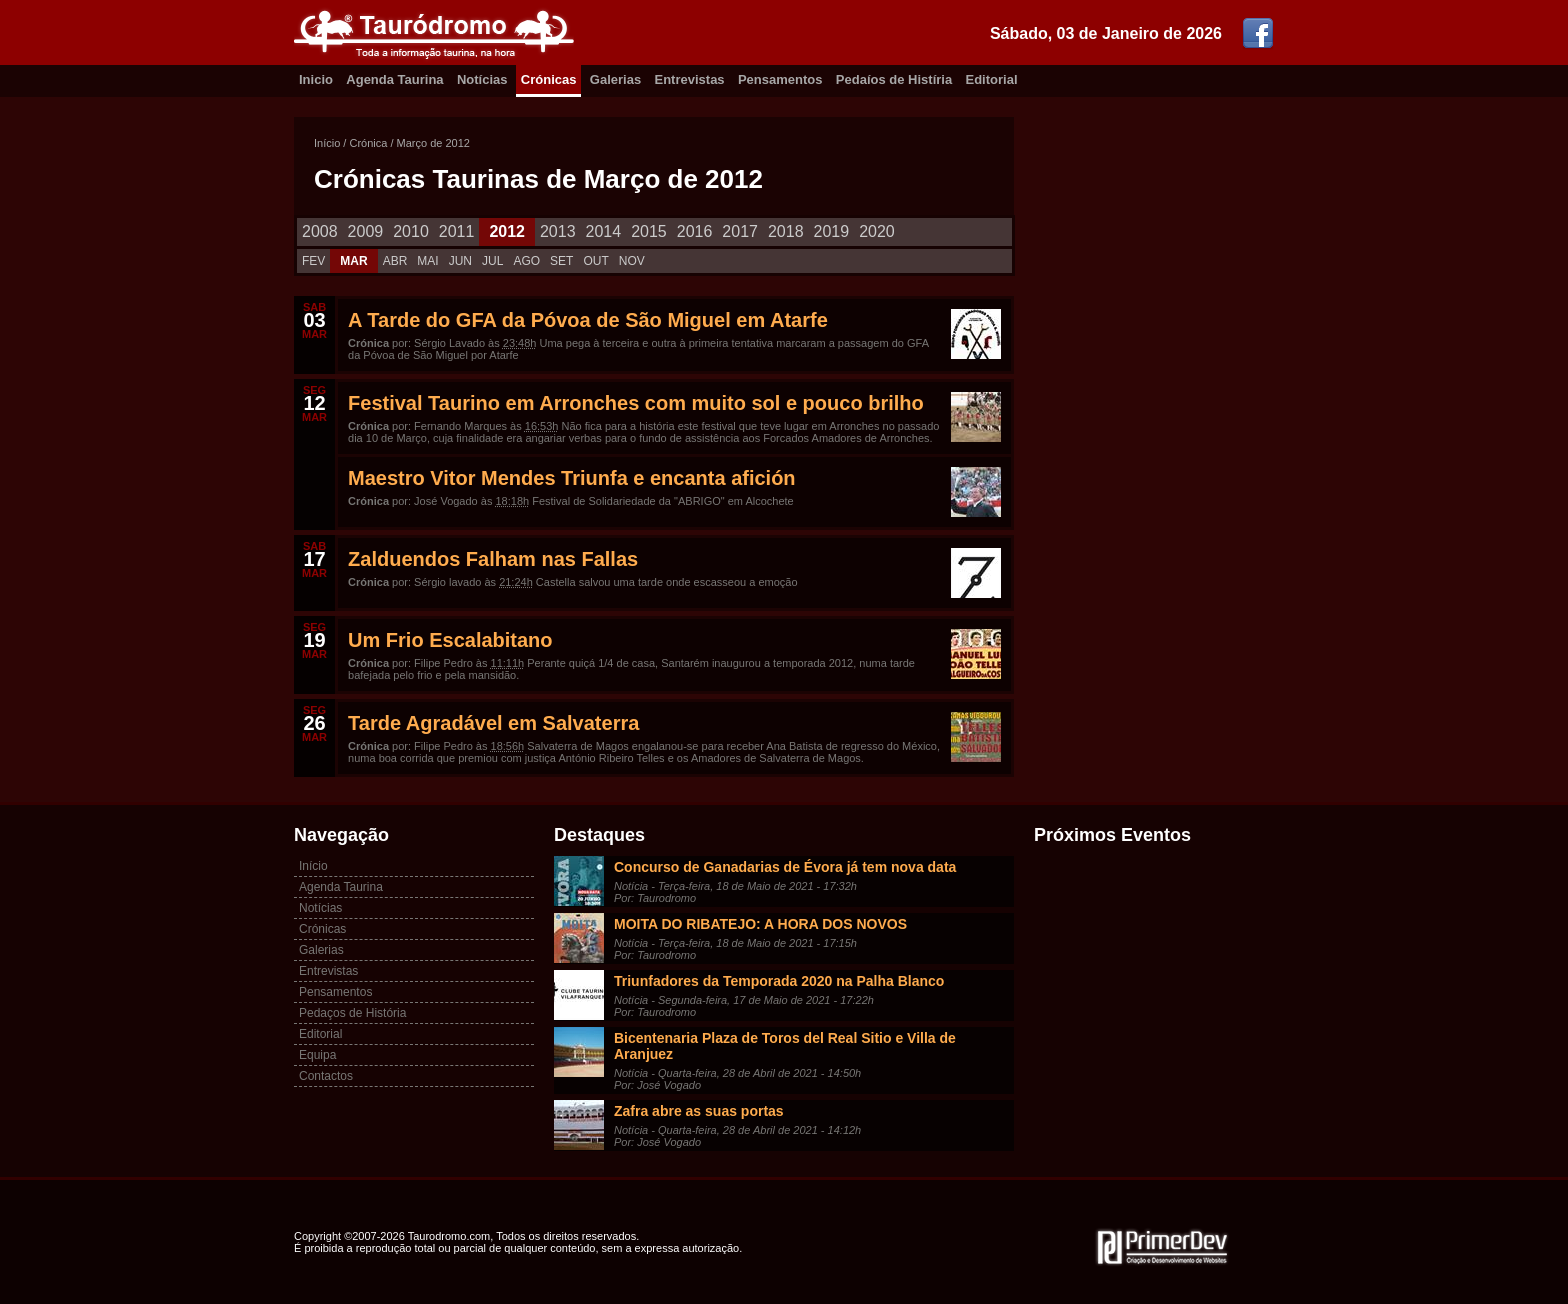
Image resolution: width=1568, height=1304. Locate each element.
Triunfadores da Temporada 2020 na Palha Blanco (779, 981)
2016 (695, 231)
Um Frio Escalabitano (450, 640)
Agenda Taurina (394, 79)
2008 (320, 231)
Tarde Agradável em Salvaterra (493, 723)
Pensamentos (780, 79)
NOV (632, 261)
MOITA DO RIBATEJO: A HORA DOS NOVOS (760, 924)
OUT (595, 261)
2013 (558, 231)
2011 (457, 231)
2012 (507, 231)
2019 (832, 231)
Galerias (615, 79)
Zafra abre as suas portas (699, 1111)
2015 (649, 231)
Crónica (368, 143)
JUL (492, 261)
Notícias (482, 79)
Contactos (326, 1076)
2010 (411, 231)
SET (561, 261)
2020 (877, 231)
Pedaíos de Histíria (894, 79)
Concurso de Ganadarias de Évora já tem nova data (785, 867)
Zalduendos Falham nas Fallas (493, 559)
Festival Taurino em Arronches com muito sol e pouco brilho (636, 403)
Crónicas (549, 79)
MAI (427, 261)
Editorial (992, 79)
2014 (604, 231)
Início (327, 143)
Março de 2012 (433, 143)
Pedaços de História (352, 1013)
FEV (313, 261)
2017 (740, 231)
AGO (526, 261)
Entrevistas (690, 79)
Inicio (316, 79)
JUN (460, 261)
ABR (395, 261)
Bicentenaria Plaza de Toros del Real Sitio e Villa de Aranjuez (785, 1046)
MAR (353, 261)
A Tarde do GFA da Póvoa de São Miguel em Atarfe (588, 320)
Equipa (317, 1055)
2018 (786, 231)
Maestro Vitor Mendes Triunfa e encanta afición (572, 478)
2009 (366, 231)
